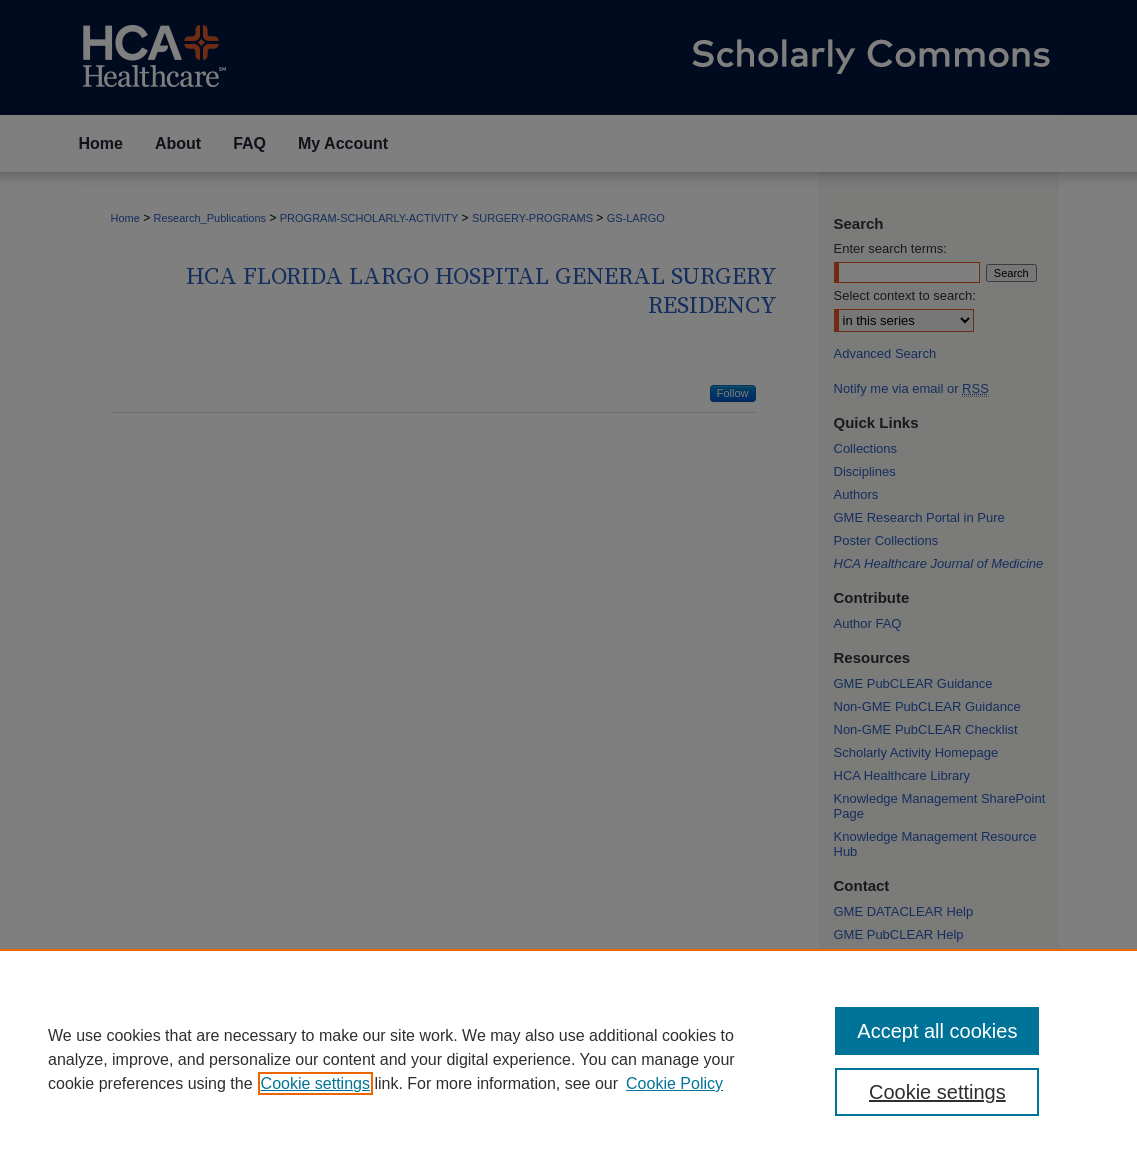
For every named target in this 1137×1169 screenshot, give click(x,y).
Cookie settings (315, 1083)
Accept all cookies (937, 1031)
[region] (568, 1059)
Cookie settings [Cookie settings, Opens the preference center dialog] (937, 1092)
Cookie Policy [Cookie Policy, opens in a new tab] (674, 1083)
